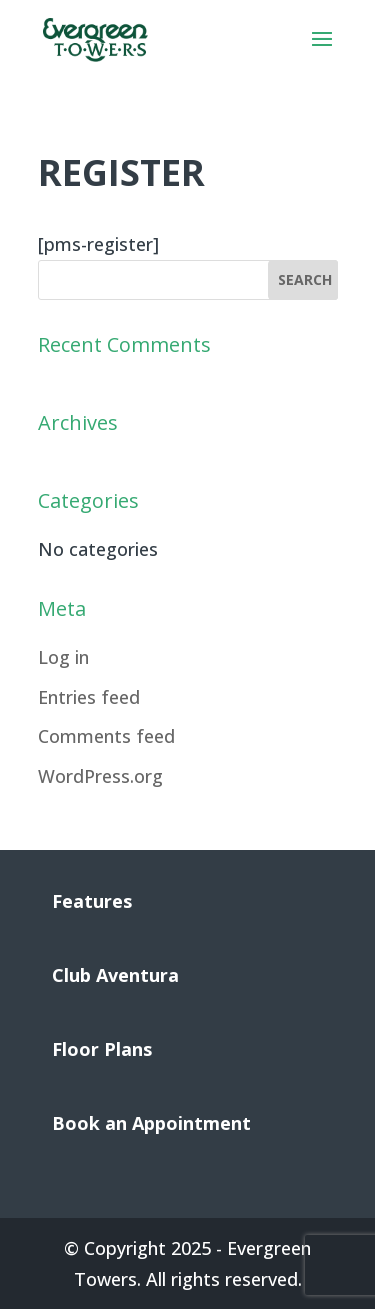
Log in (63, 657)
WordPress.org (100, 776)
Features (92, 901)
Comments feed (106, 736)
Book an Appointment (151, 1123)
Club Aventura (115, 975)
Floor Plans (102, 1049)
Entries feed (89, 697)
